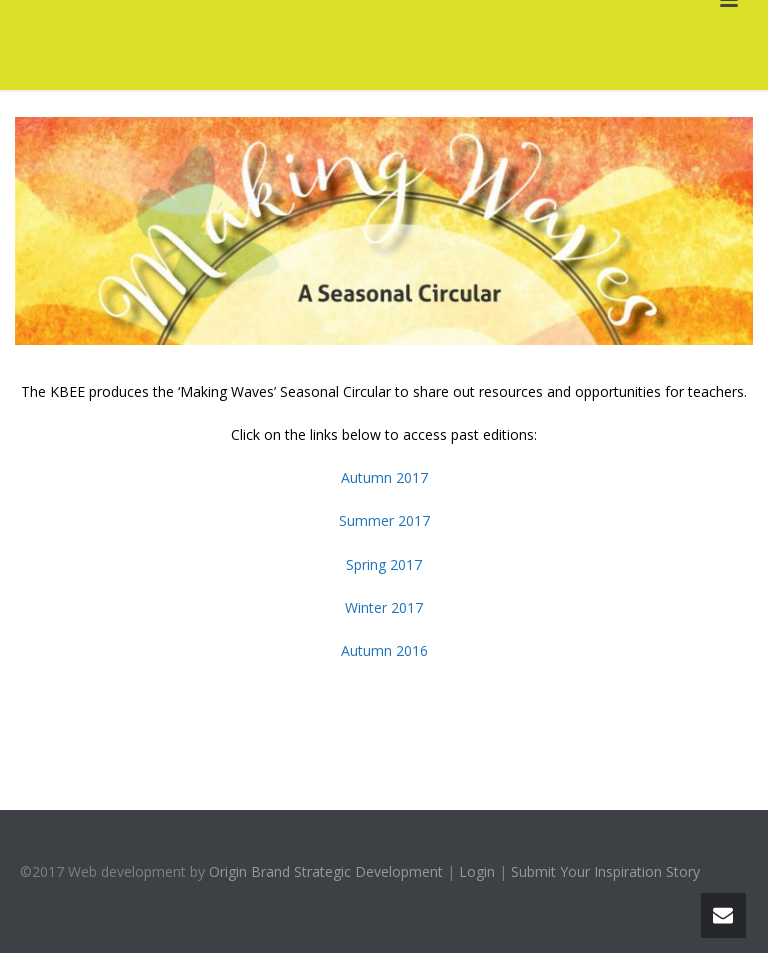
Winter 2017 (384, 607)
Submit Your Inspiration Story (605, 871)
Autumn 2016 (384, 650)
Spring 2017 (384, 564)
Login (477, 871)
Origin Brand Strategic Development (326, 871)
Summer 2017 (384, 520)
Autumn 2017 (384, 477)
